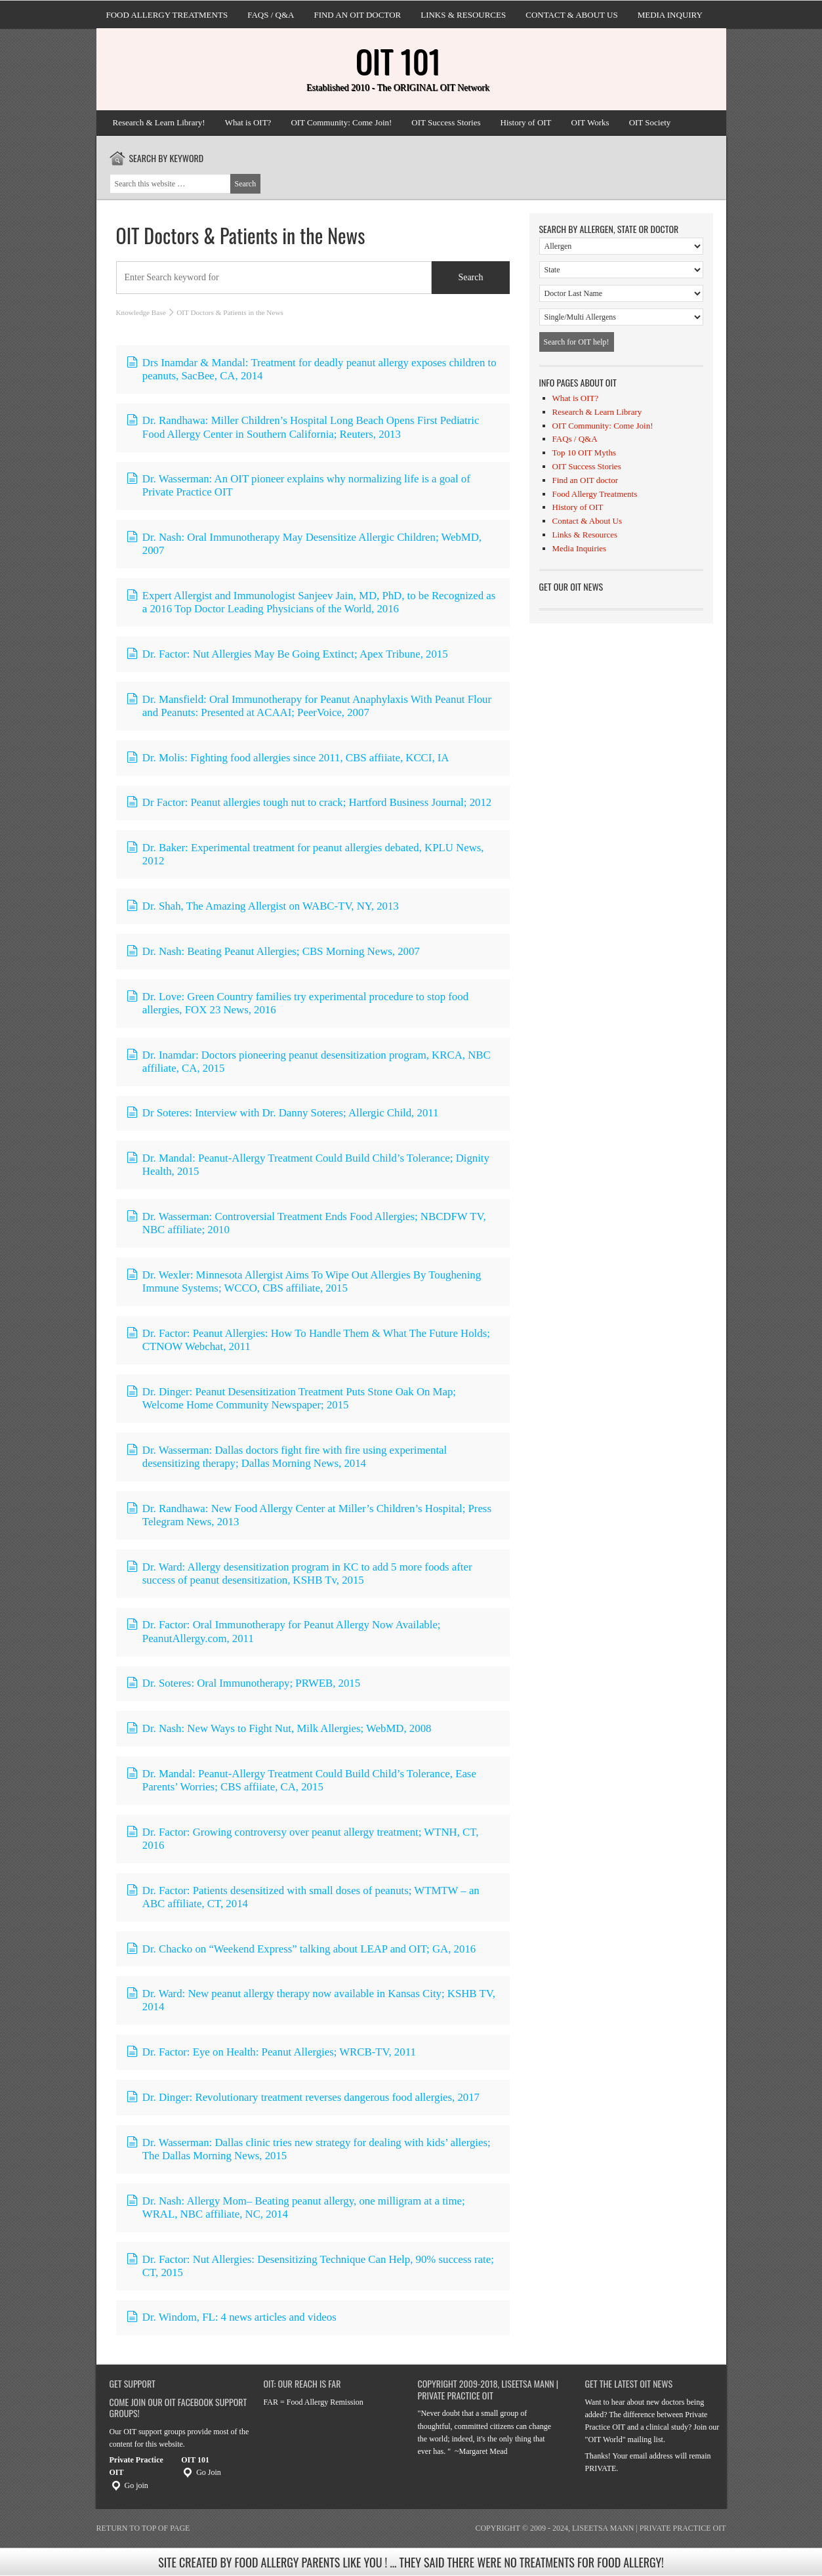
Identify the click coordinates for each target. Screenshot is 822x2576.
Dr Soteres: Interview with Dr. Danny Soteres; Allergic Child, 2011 (282, 1113)
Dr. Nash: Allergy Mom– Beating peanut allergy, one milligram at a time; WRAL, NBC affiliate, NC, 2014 (295, 2207)
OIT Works (590, 122)
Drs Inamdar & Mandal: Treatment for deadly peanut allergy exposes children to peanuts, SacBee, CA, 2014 (311, 369)
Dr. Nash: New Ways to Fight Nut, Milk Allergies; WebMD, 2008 (279, 1728)
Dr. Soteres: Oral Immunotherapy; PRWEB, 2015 (243, 1683)
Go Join (201, 2472)
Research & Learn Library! (159, 122)
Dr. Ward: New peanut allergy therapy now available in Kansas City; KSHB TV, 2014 (311, 2000)
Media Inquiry (670, 15)
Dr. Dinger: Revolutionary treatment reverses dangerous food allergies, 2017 (303, 2097)
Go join (129, 2485)
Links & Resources (463, 15)
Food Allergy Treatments (167, 15)
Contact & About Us (571, 15)
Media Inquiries (579, 548)
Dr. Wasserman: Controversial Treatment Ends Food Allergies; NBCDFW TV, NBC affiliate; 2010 (306, 1223)
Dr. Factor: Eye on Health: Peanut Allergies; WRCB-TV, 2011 (271, 2052)
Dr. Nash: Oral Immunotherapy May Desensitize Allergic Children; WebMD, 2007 (304, 544)
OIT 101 (398, 60)
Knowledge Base (141, 312)
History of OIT (526, 122)
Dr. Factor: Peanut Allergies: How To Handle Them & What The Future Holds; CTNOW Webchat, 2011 (308, 1340)
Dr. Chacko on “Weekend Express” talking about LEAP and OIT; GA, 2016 (301, 1949)
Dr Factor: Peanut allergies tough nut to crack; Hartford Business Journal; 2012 (309, 802)
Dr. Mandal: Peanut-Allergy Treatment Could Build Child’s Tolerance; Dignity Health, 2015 (308, 1164)
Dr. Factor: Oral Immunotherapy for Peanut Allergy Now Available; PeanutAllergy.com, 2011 (283, 1631)
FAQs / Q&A (270, 15)
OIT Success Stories (445, 122)
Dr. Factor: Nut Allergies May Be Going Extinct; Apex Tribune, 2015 (287, 654)
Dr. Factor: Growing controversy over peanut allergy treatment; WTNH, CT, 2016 (302, 1838)
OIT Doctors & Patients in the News (240, 235)
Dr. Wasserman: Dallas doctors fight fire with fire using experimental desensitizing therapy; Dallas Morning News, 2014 (287, 1456)
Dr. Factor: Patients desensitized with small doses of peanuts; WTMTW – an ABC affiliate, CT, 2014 (303, 1897)
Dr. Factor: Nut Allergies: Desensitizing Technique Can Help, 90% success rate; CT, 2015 (310, 2266)
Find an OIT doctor (357, 15)
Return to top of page (143, 2528)
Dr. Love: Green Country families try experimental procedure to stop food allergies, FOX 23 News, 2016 (297, 1003)
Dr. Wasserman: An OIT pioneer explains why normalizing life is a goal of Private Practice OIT (298, 485)
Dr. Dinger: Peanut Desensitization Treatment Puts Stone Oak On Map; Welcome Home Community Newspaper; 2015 (291, 1398)
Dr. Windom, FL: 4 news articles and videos (231, 2317)
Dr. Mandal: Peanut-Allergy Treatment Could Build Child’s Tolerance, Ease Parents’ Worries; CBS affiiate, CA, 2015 (301, 1780)
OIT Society (650, 122)
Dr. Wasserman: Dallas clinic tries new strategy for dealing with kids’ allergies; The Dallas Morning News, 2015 (308, 2149)
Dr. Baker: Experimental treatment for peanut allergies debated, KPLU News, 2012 (305, 854)
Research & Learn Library (597, 412)
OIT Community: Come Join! (341, 122)
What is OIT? (248, 122)
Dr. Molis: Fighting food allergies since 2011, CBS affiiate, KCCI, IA (288, 757)
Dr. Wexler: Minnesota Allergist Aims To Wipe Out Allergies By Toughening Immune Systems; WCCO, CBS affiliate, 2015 (304, 1281)
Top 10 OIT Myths (584, 452)
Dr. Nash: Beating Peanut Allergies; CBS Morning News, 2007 (273, 951)
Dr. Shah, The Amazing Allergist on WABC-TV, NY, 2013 (262, 906)
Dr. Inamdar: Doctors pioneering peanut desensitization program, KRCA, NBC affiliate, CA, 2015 (308, 1061)
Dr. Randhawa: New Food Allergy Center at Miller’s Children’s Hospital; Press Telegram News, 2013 (309, 1515)
